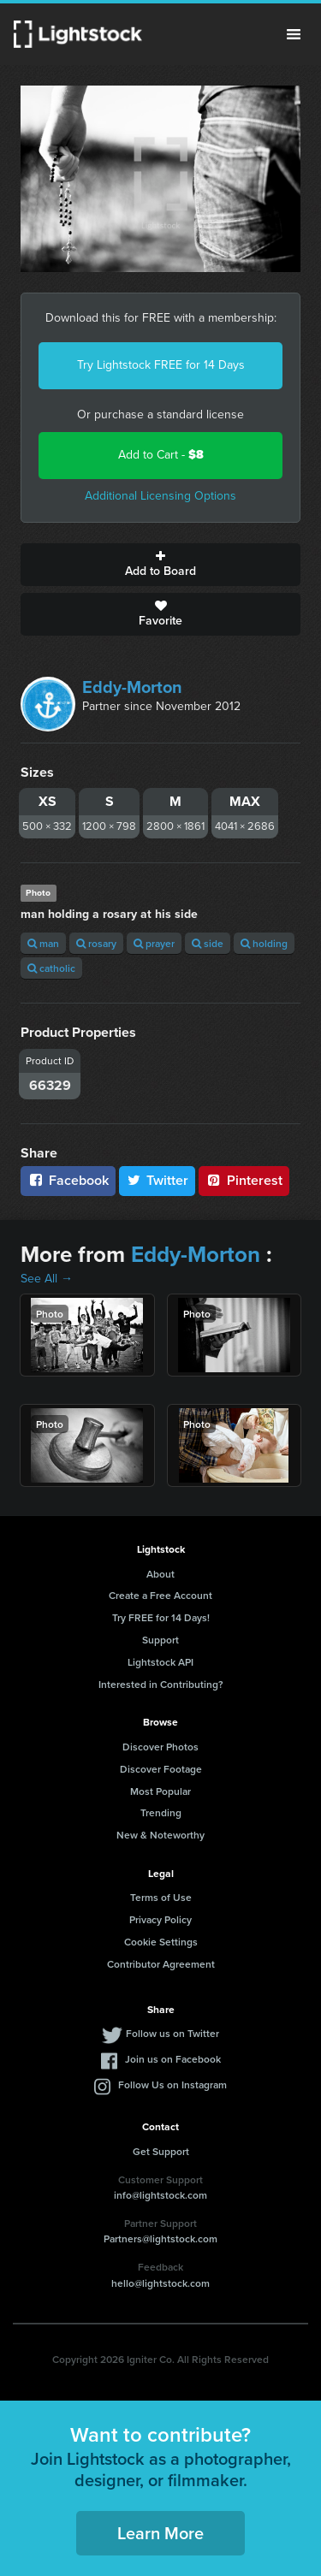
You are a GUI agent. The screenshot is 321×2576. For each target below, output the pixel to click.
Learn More (160, 2532)
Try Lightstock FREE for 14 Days (161, 365)
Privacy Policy (160, 1919)
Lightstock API (160, 1662)
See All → (47, 1279)
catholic (51, 968)
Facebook (68, 1180)
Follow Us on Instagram (172, 2084)
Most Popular (160, 1791)
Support (160, 1639)
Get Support (161, 2151)
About (160, 1573)
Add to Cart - (161, 455)
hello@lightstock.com (160, 2283)
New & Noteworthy (160, 1834)
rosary (96, 943)
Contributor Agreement (161, 1964)
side (207, 943)
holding (264, 943)
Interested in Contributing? (160, 1684)
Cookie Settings (161, 1941)
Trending (160, 1812)
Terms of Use (161, 1897)
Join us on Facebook (173, 2059)
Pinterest (243, 1180)
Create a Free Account (160, 1595)
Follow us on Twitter (172, 2033)
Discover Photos (160, 1746)
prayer (154, 943)
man (43, 943)
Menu (293, 34)
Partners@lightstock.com (160, 2238)
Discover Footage (161, 1769)
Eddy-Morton (132, 687)
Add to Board (160, 564)
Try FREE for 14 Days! (161, 1617)
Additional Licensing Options (160, 496)
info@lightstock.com (160, 2195)
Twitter (157, 1180)
